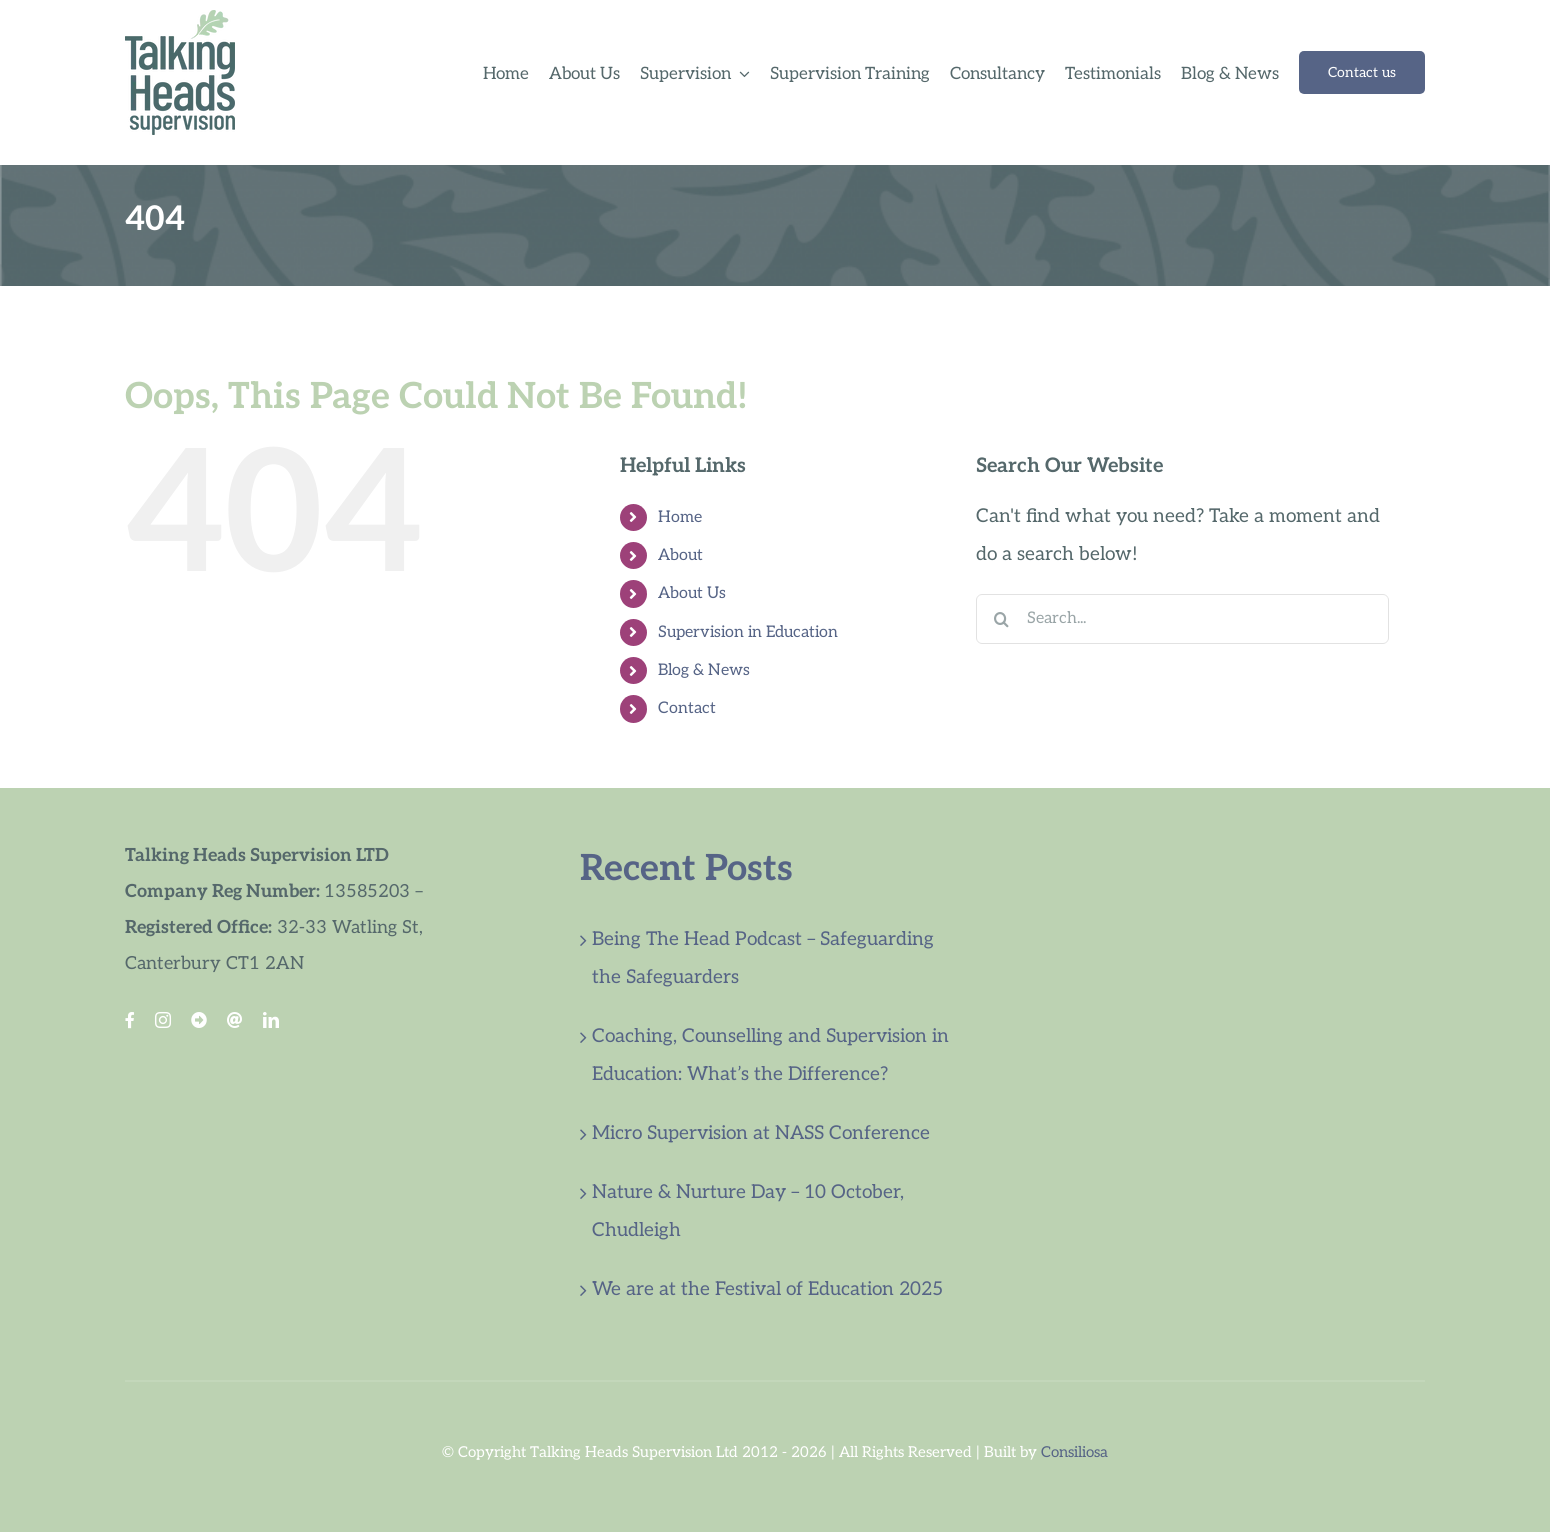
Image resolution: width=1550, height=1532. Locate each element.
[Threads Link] (235, 1020)
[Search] (1001, 619)
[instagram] (163, 1020)
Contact (687, 708)
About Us (692, 593)
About (680, 555)
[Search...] (1182, 619)
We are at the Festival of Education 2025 (767, 1289)
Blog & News (704, 670)
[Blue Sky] (199, 1020)
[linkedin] (271, 1020)
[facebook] (130, 1020)
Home (680, 517)
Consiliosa (1074, 1452)
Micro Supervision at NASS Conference (761, 1133)
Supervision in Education (748, 632)
